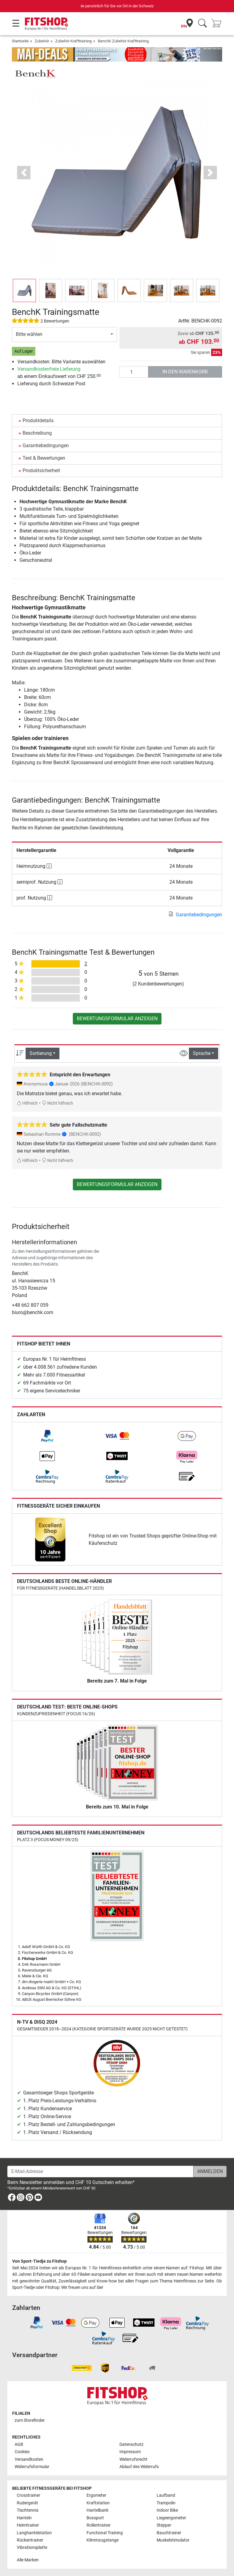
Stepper (164, 2525)
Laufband (166, 2495)
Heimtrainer (28, 2525)
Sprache (202, 1053)
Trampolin (166, 2503)
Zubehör (42, 41)
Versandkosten (29, 2459)
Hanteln (24, 2518)
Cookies (22, 2451)
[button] (23, 172)
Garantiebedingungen (46, 445)
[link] (47, 1436)
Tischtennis (27, 2510)
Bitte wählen (29, 334)
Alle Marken (28, 2560)
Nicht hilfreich (57, 1103)
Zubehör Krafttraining (73, 41)
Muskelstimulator (173, 2540)
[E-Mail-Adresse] (100, 2171)
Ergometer (96, 2495)
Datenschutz (131, 2444)
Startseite (20, 41)
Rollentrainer (99, 2525)
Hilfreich (27, 1103)
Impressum (130, 2451)
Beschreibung (37, 433)
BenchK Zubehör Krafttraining (123, 41)
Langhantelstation (34, 2532)
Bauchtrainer (169, 2532)
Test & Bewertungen (44, 458)
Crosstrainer (28, 2495)
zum (30, 2420)
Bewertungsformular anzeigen (117, 1018)
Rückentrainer (30, 2540)
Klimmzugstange (103, 2540)
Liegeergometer (171, 2518)
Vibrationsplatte (32, 2547)
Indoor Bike (167, 2510)
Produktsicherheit (41, 470)
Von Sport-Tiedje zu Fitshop (39, 2261)
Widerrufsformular (32, 2466)
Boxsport (95, 2518)
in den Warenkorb (185, 372)
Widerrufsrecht (133, 2459)
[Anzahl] (133, 372)
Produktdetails (38, 420)
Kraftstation (98, 2503)
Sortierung (41, 1053)
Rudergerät (27, 2503)
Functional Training (105, 2532)
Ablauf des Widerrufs (139, 2466)
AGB (19, 2444)
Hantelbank (97, 2510)
